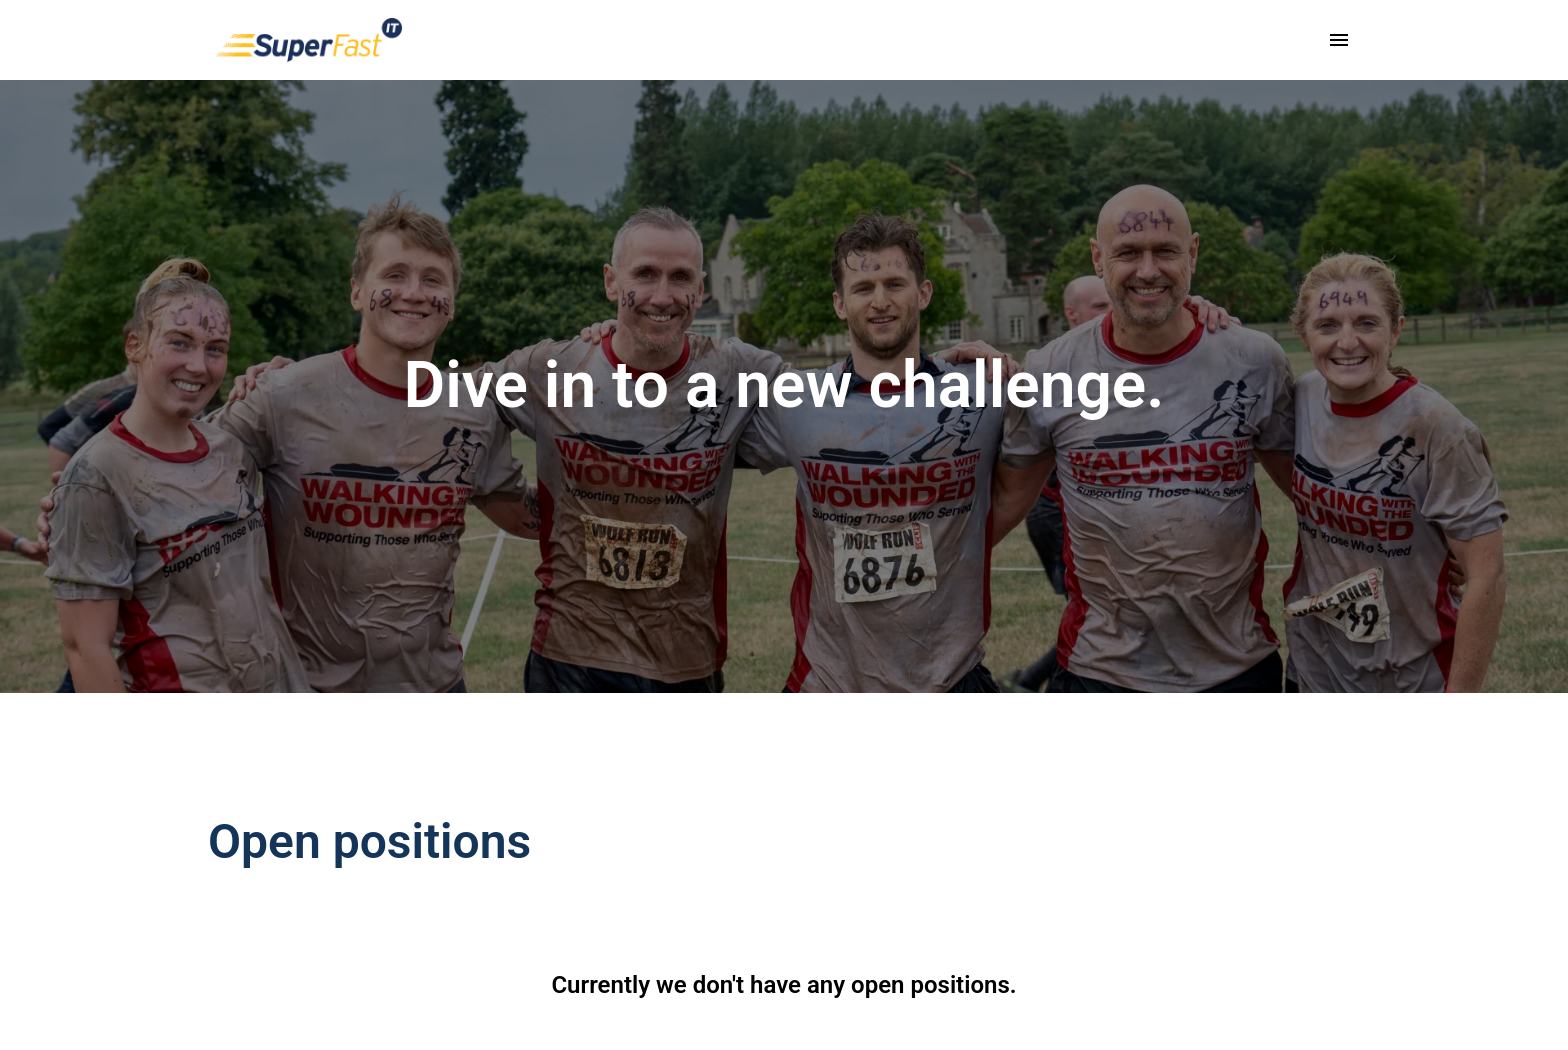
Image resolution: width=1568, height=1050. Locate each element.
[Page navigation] (1339, 40)
